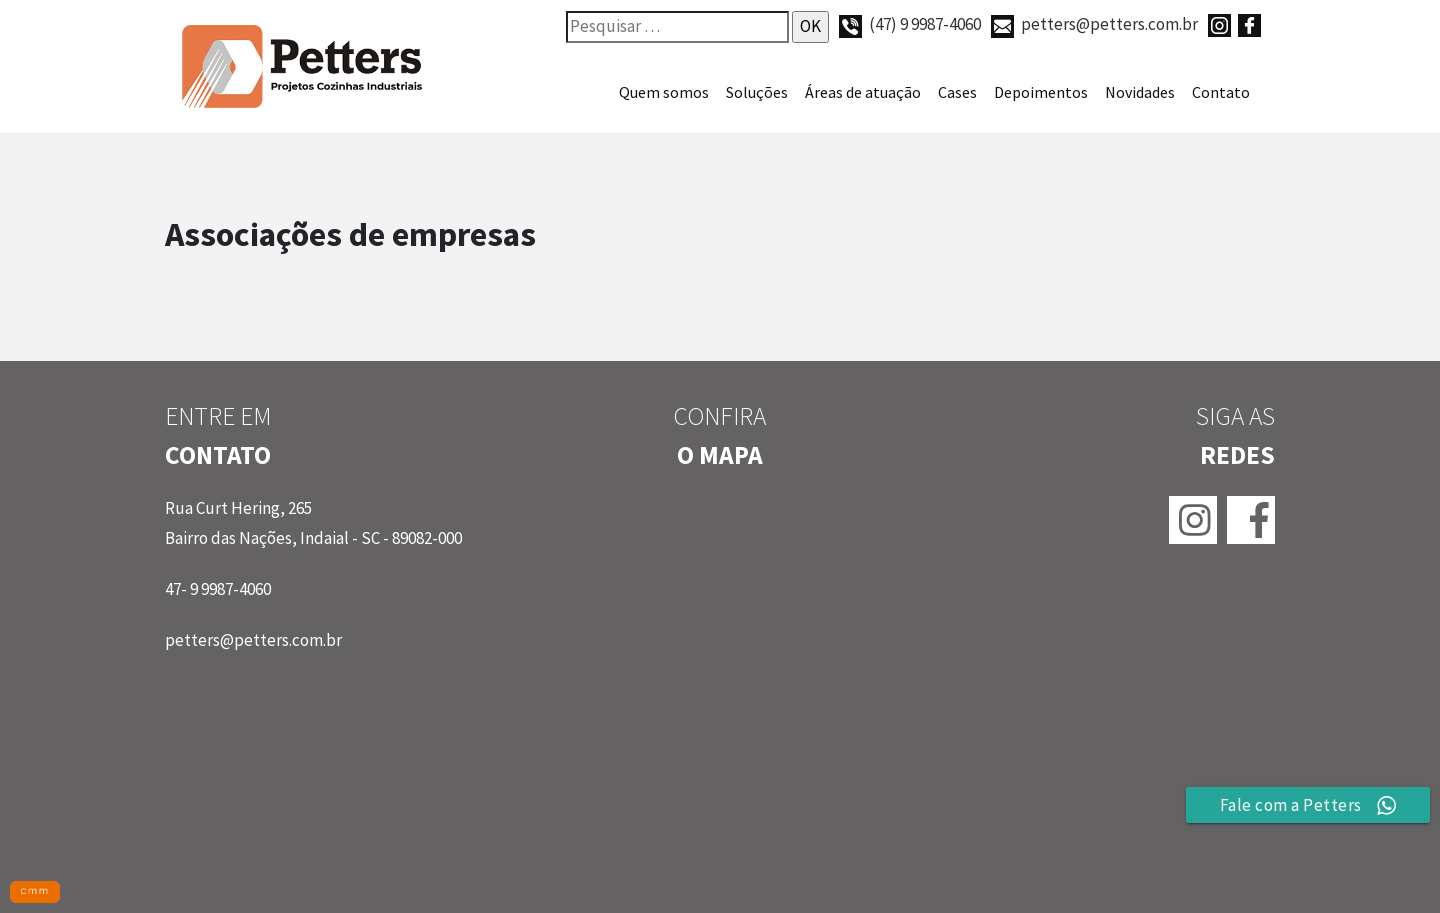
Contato (1221, 92)
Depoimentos (1041, 92)
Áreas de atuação (863, 92)
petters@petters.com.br (1094, 24)
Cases (957, 92)
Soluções (757, 92)
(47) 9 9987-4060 (910, 24)
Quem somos (664, 92)
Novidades (1140, 92)
